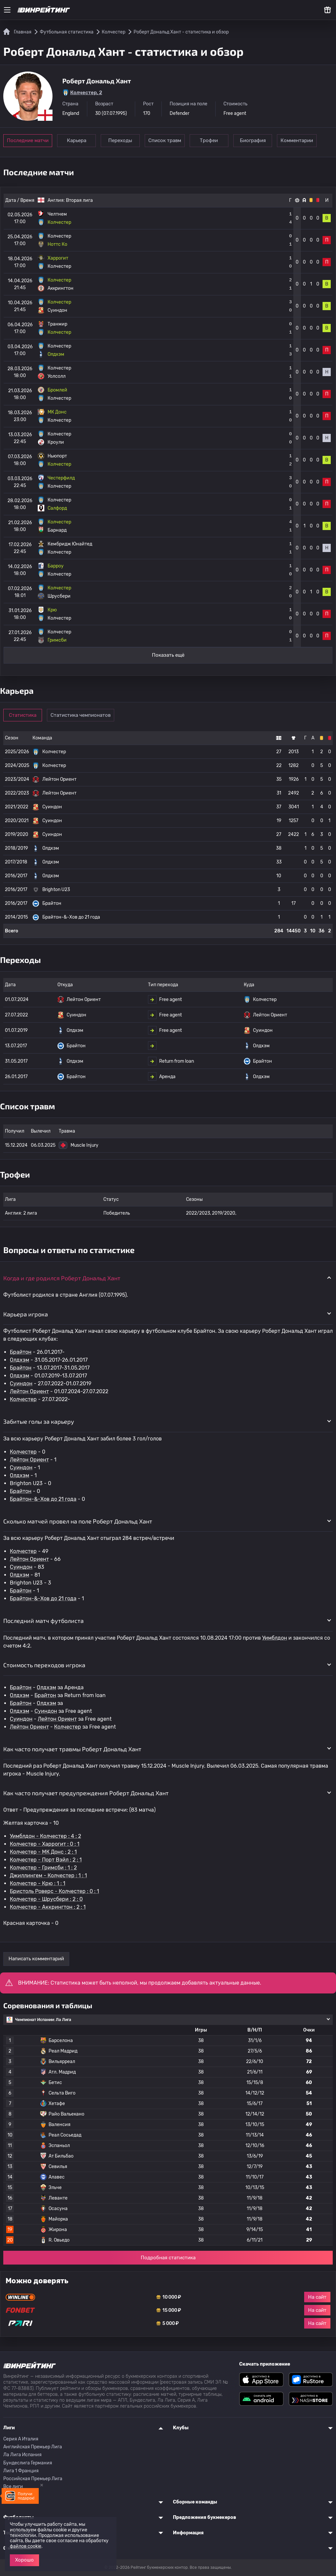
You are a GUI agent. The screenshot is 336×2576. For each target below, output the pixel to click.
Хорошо (24, 2560)
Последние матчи (28, 140)
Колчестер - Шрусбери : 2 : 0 (46, 1899)
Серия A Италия (20, 2439)
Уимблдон (274, 1638)
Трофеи (213, 140)
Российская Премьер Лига (32, 2478)
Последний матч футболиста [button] (43, 1620)
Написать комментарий (36, 1959)
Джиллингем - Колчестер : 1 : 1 (48, 1875)
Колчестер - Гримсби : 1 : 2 (43, 1867)
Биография (258, 140)
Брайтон (21, 1352)
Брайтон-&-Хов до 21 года (43, 1499)
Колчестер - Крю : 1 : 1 (37, 1883)
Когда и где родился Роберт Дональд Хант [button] (61, 1278)
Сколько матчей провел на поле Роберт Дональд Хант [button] (77, 1521)
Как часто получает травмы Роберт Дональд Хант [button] (72, 1749)
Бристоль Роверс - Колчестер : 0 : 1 (54, 1891)
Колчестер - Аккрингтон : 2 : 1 (48, 1907)
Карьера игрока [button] (25, 1314)
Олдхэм (19, 1360)
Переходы (123, 140)
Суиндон (21, 1383)
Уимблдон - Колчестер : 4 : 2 (45, 1836)
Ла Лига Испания (22, 2455)
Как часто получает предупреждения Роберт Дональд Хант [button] (86, 1793)
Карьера (77, 140)
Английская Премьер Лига (32, 2447)
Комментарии (303, 140)
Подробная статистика (168, 2258)
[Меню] (7, 10)
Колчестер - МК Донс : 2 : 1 (43, 1852)
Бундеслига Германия (27, 2463)
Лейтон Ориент (29, 1391)
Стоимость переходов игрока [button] (44, 1665)
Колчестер (23, 1399)
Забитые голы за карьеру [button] (38, 1421)
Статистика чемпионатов (82, 715)
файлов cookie (25, 2546)
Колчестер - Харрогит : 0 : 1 (44, 1844)
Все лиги (13, 2486)
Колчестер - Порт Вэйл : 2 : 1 (46, 1860)
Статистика (23, 715)
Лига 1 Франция (21, 2471)
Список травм (168, 140)
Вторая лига (79, 200)
